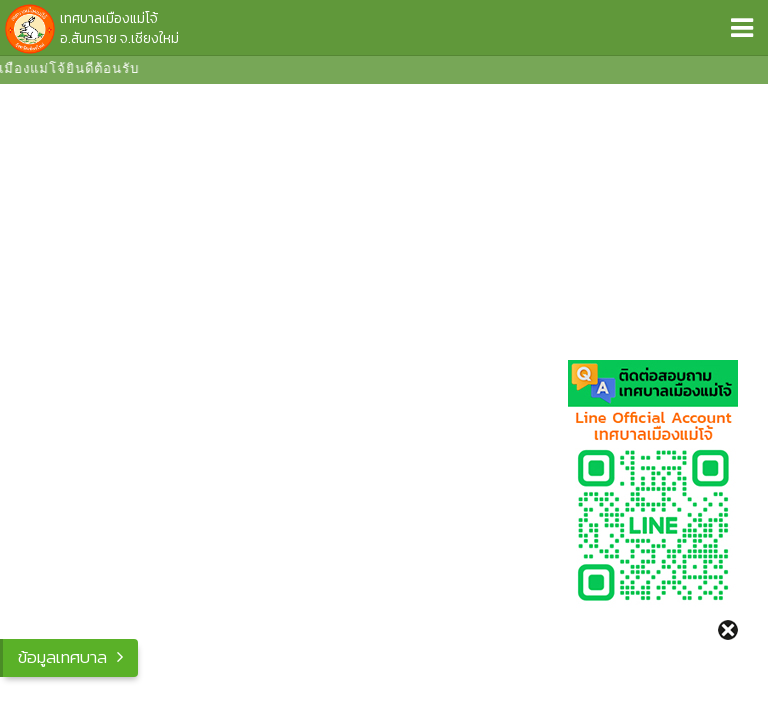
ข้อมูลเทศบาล (62, 657)
